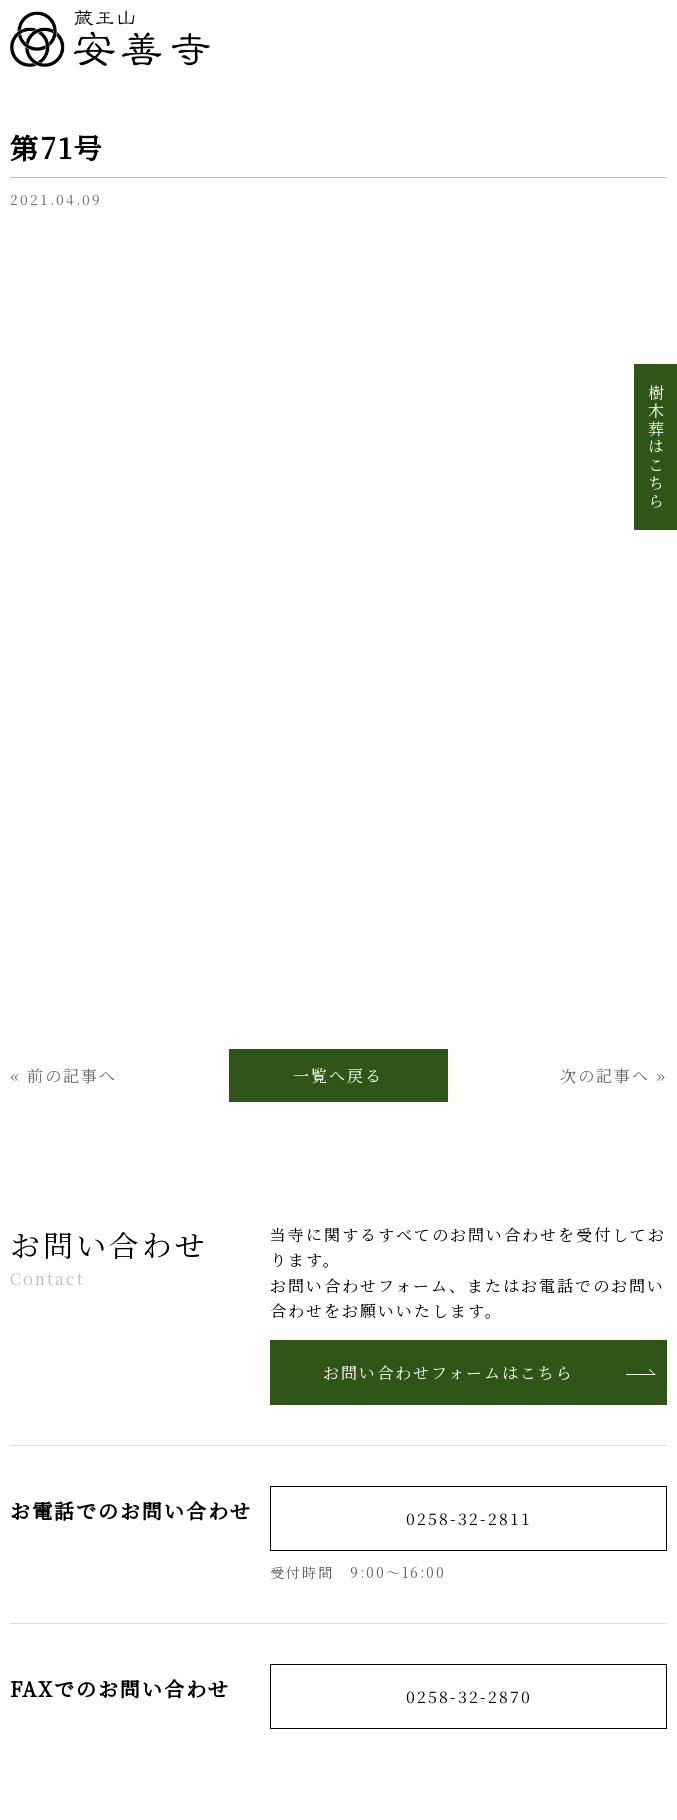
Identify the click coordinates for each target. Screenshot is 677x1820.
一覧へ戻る (338, 1075)
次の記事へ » (613, 1075)
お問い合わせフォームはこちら (489, 1372)
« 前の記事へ (63, 1075)
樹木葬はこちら (655, 447)
